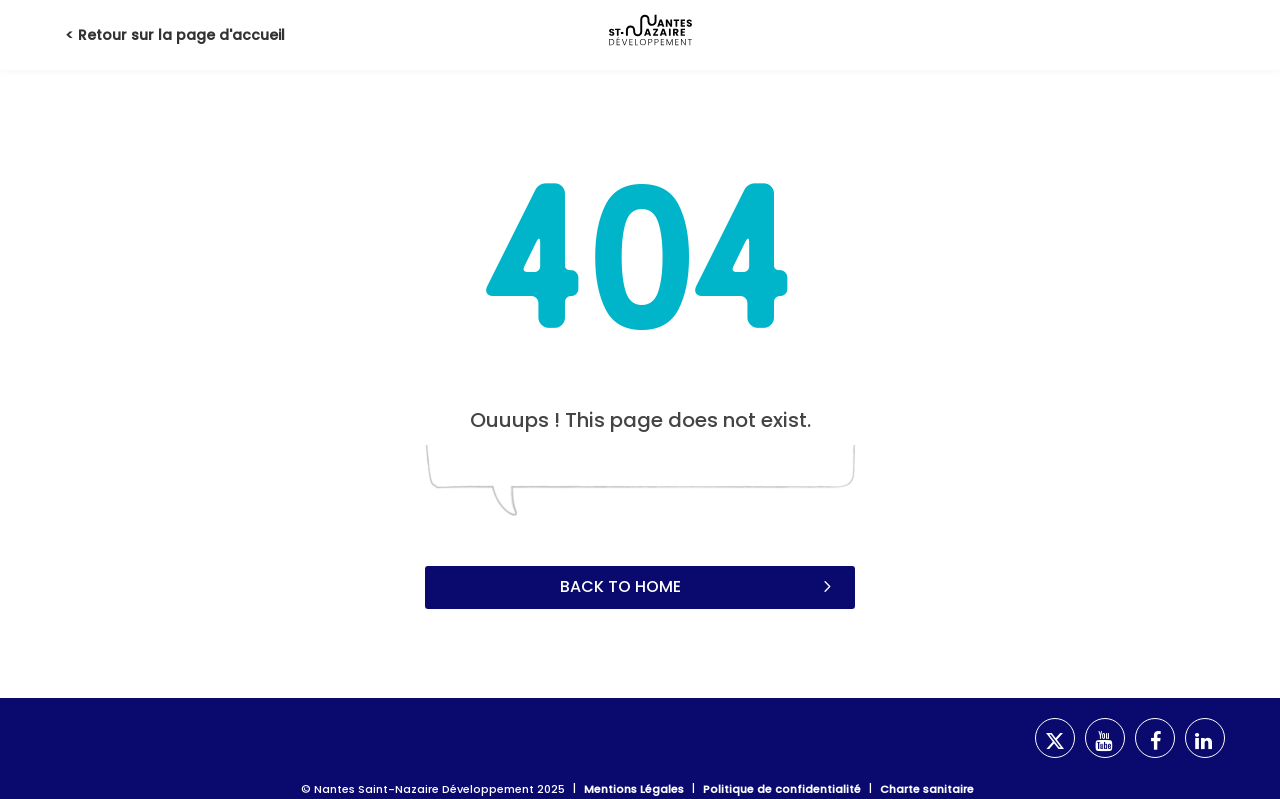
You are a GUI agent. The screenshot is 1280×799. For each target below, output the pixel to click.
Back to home (698, 586)
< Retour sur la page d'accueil (175, 35)
